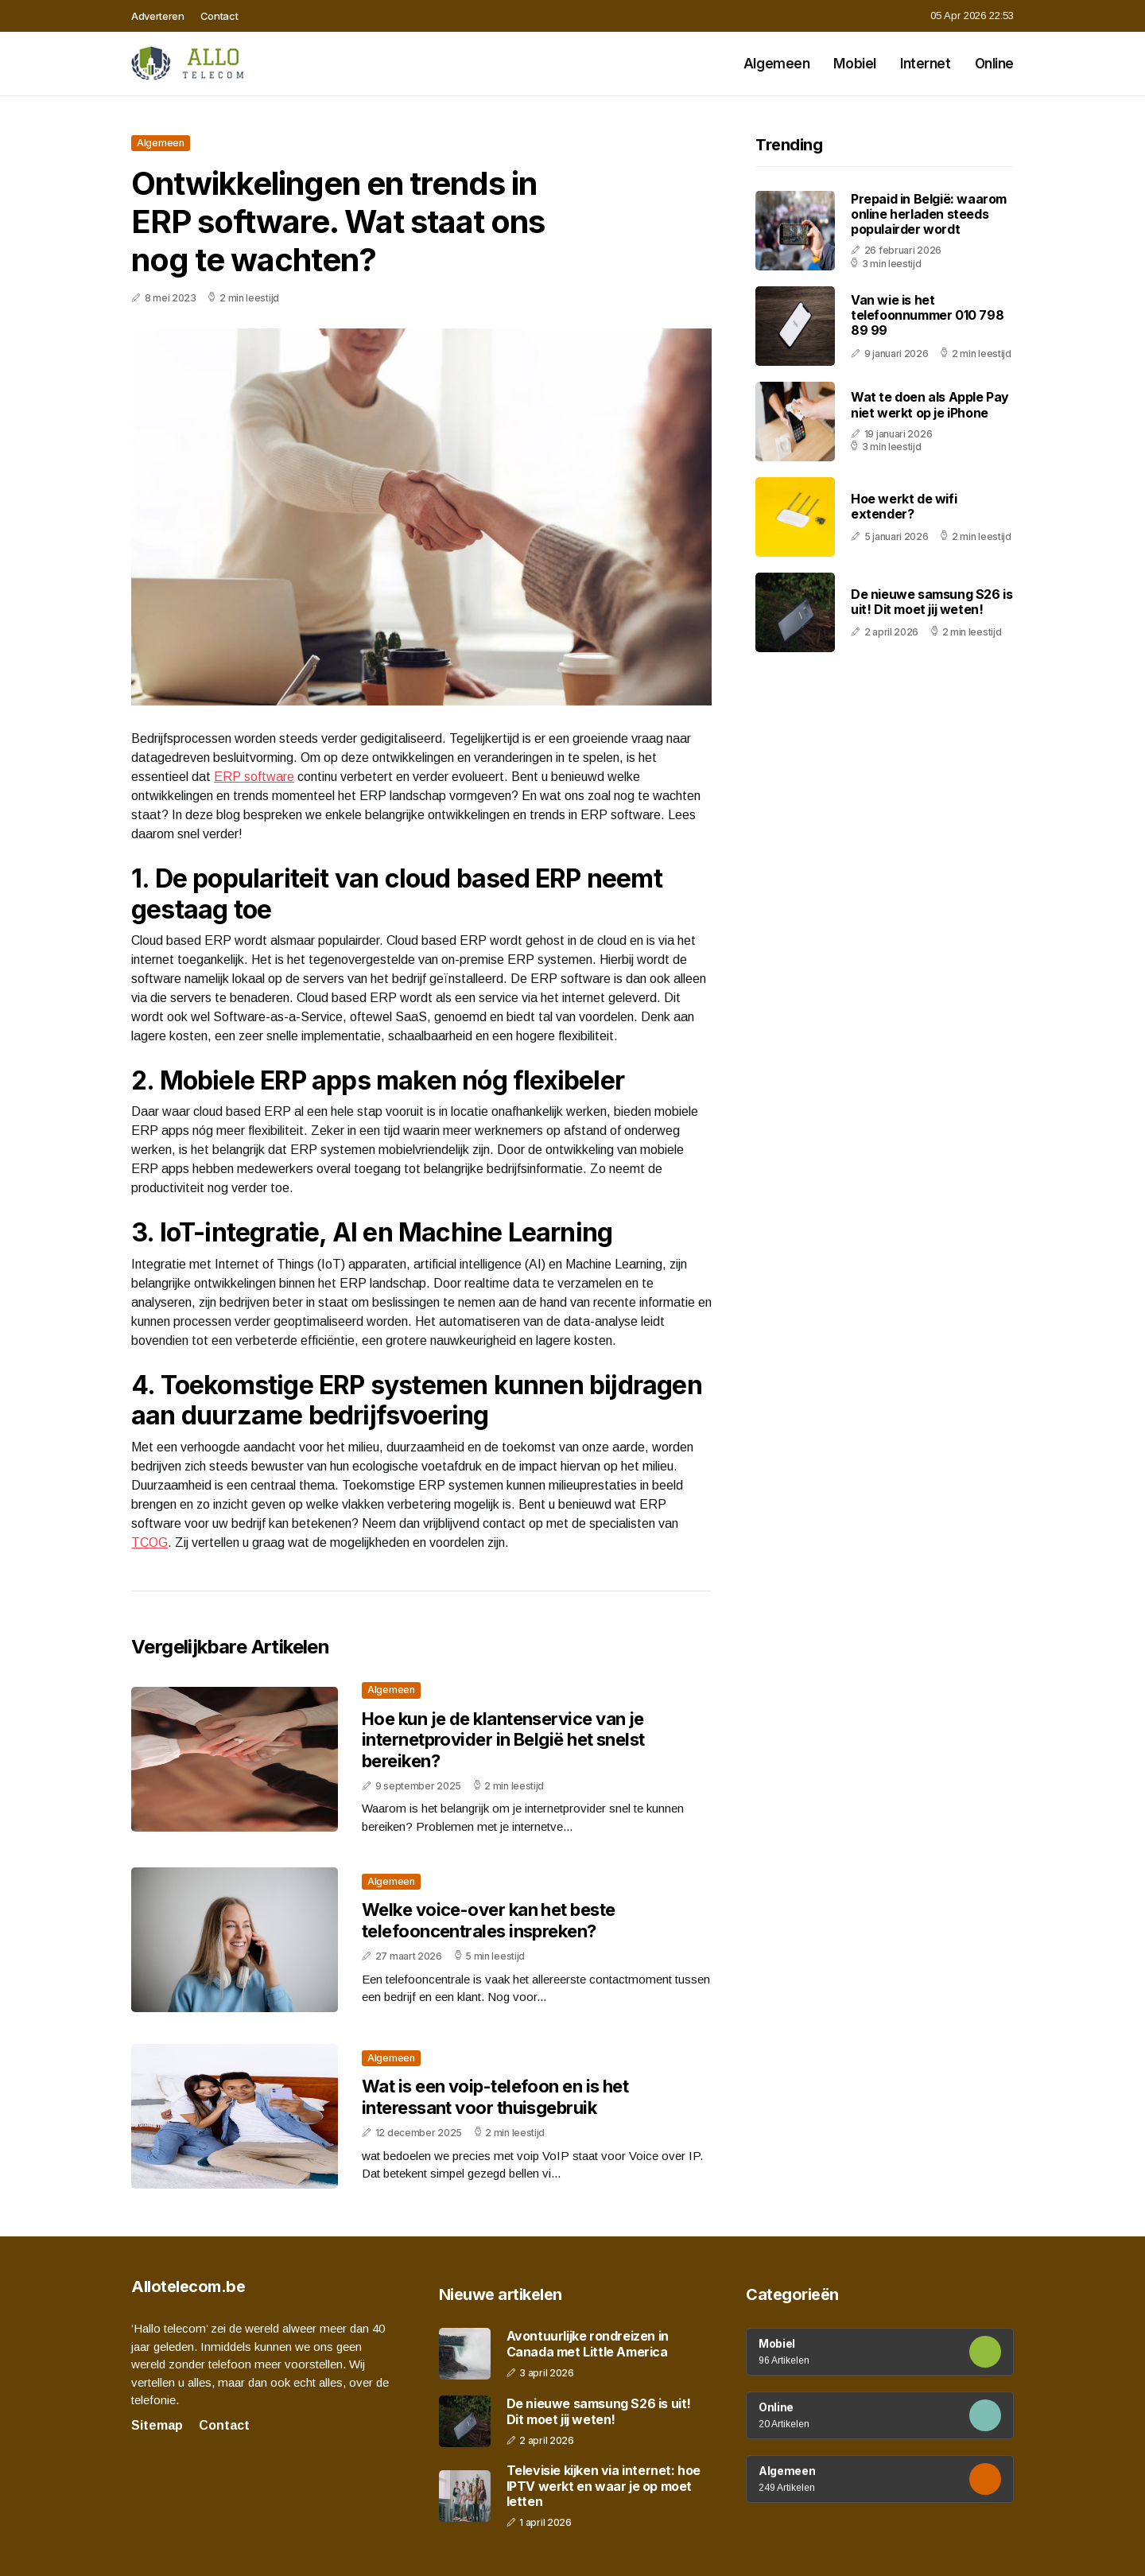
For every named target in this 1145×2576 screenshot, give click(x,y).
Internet (925, 64)
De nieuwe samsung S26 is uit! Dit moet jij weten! (931, 601)
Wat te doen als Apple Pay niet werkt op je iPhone (930, 404)
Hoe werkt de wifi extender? (904, 506)
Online (994, 64)
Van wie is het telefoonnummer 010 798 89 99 (927, 315)
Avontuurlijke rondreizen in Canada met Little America (588, 2344)
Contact (219, 16)
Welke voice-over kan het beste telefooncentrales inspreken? (488, 1920)
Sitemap (157, 2425)
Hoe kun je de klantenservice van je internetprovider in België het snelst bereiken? (503, 1739)
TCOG (149, 1542)
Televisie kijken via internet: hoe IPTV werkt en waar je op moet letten (604, 2485)
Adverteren (157, 16)
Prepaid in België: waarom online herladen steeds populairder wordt (929, 214)
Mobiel (854, 64)
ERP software (254, 776)
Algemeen (776, 64)
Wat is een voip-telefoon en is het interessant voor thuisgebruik (495, 2096)
